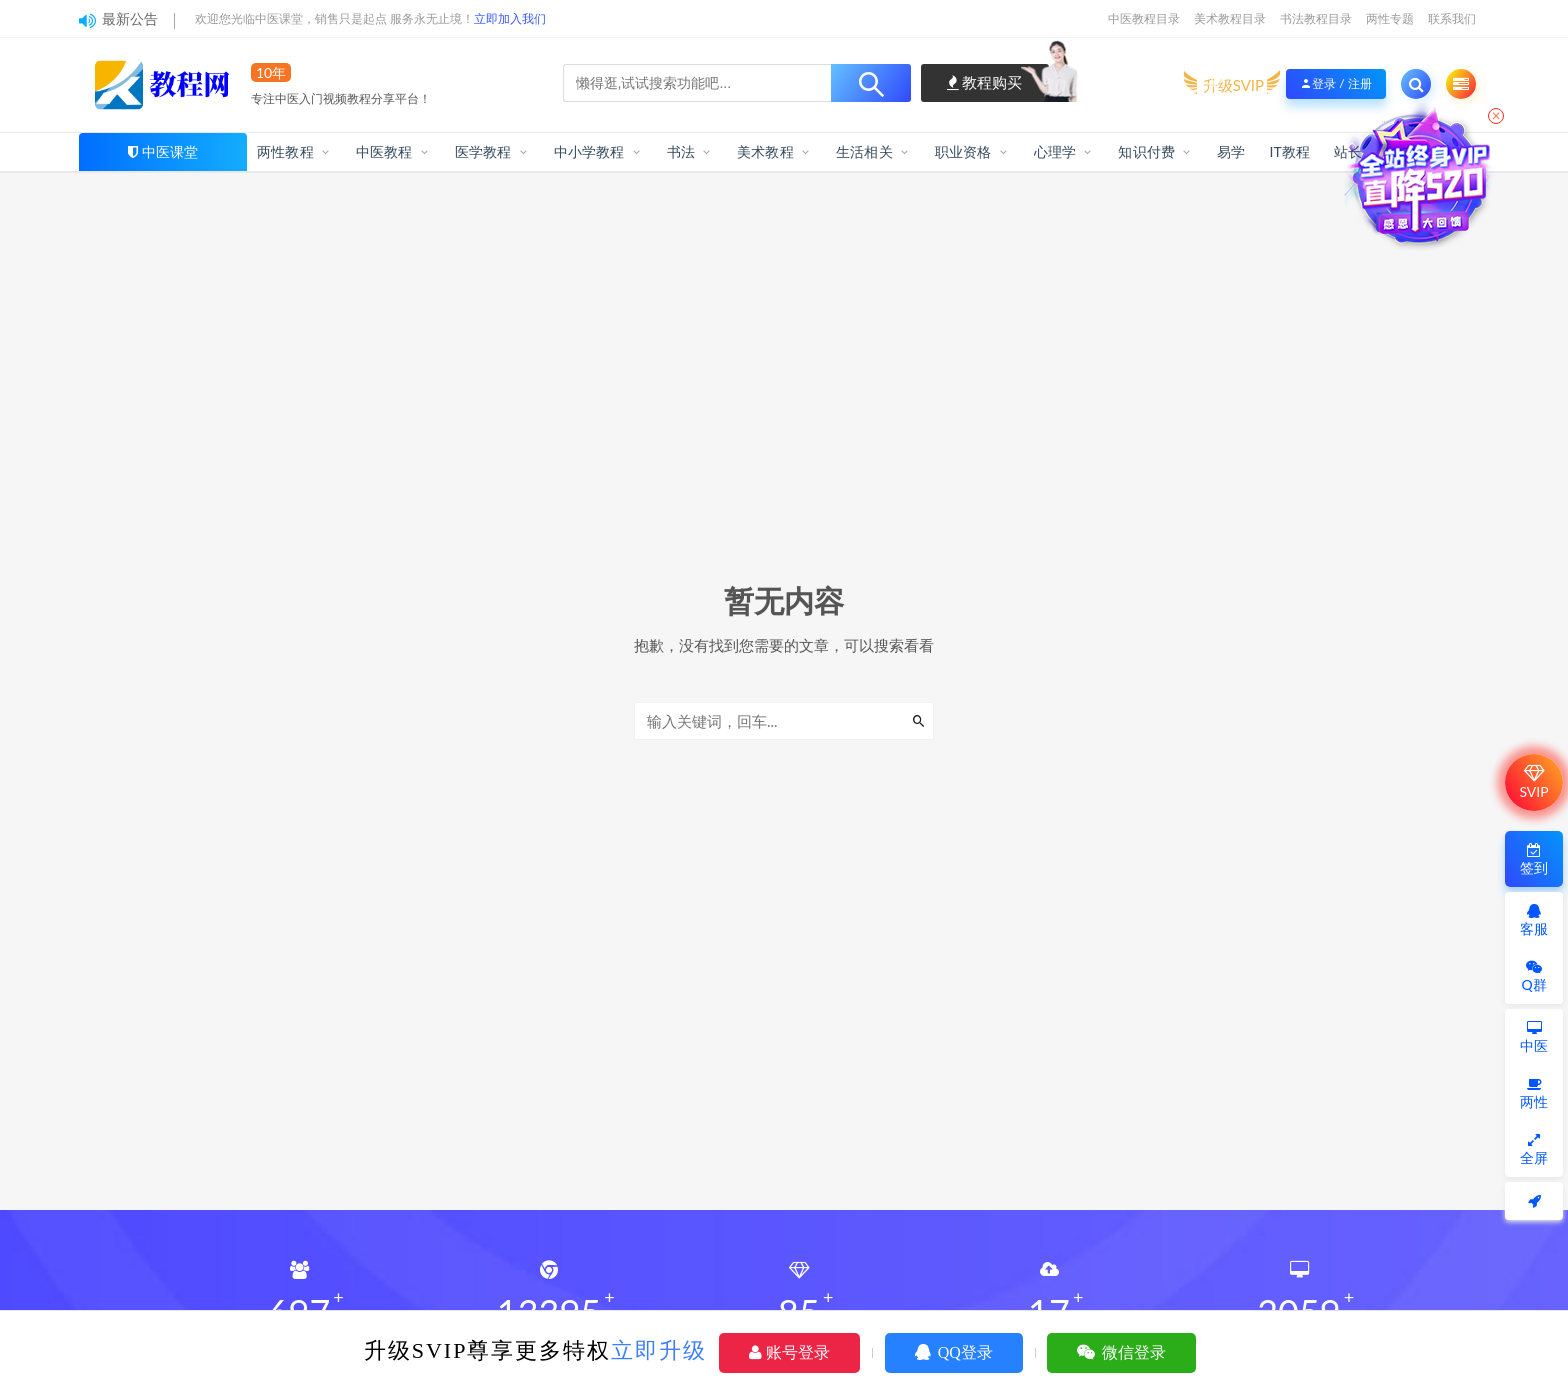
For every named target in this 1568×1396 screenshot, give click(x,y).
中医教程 (384, 151)
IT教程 (1289, 151)
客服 (1534, 920)
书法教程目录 (1316, 18)
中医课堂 (170, 151)
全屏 (1534, 1149)
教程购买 (985, 82)
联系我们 (1452, 18)
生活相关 (864, 151)
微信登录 (1121, 1352)
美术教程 (765, 151)
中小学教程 (589, 151)
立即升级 (659, 1350)
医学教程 (483, 151)
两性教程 (285, 151)
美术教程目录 (1230, 18)
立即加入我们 (510, 18)
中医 (1534, 1037)
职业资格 (963, 151)
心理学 (1055, 151)
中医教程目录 (1144, 18)
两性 (1534, 1093)
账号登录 (789, 1352)
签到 (1534, 859)
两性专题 (1390, 18)
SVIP (1533, 782)
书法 (681, 151)
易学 (1231, 151)
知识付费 (1146, 151)
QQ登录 (954, 1352)
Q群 (1533, 976)
